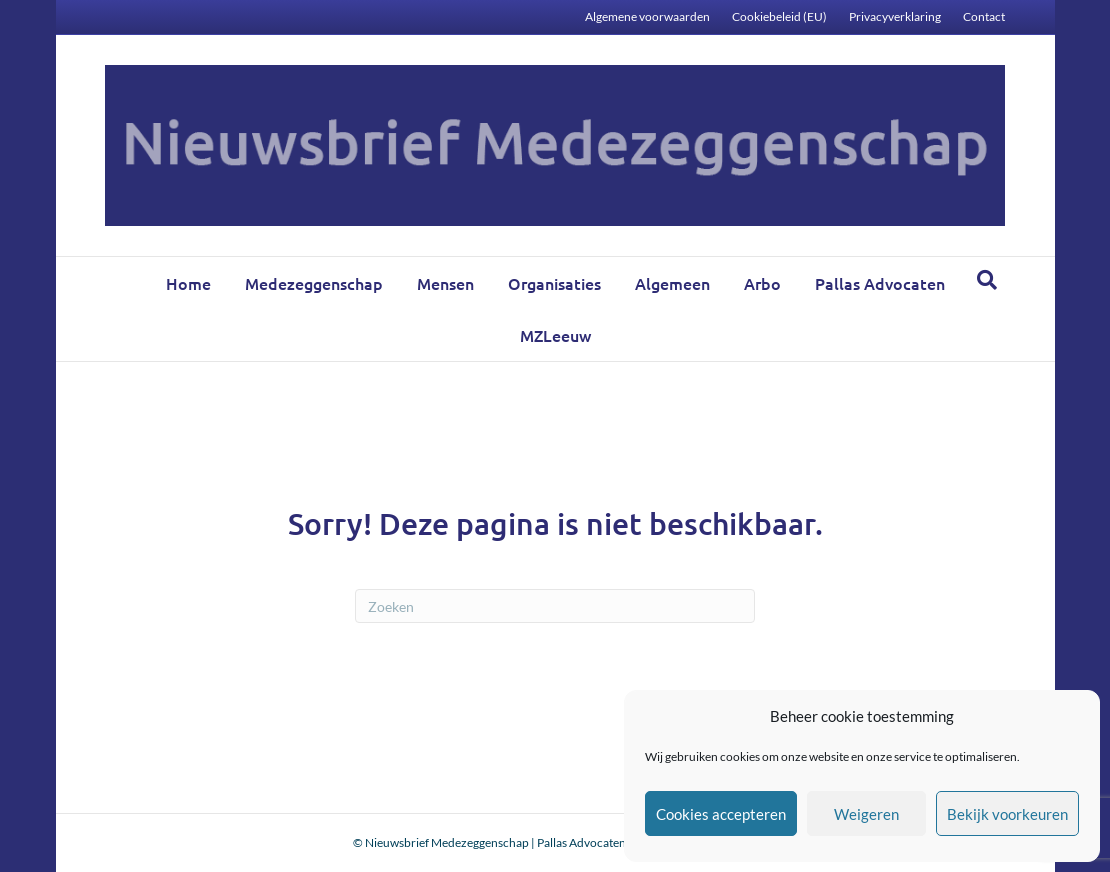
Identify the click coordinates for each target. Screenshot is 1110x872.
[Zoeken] (987, 280)
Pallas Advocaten (880, 283)
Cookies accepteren (721, 814)
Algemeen (672, 283)
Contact (984, 16)
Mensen (445, 283)
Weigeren (866, 814)
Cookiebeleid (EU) (779, 16)
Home (188, 283)
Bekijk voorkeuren (1007, 814)
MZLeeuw (555, 335)
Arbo (762, 283)
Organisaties (554, 283)
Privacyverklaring (895, 16)
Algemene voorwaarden (647, 16)
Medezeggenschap (314, 283)
